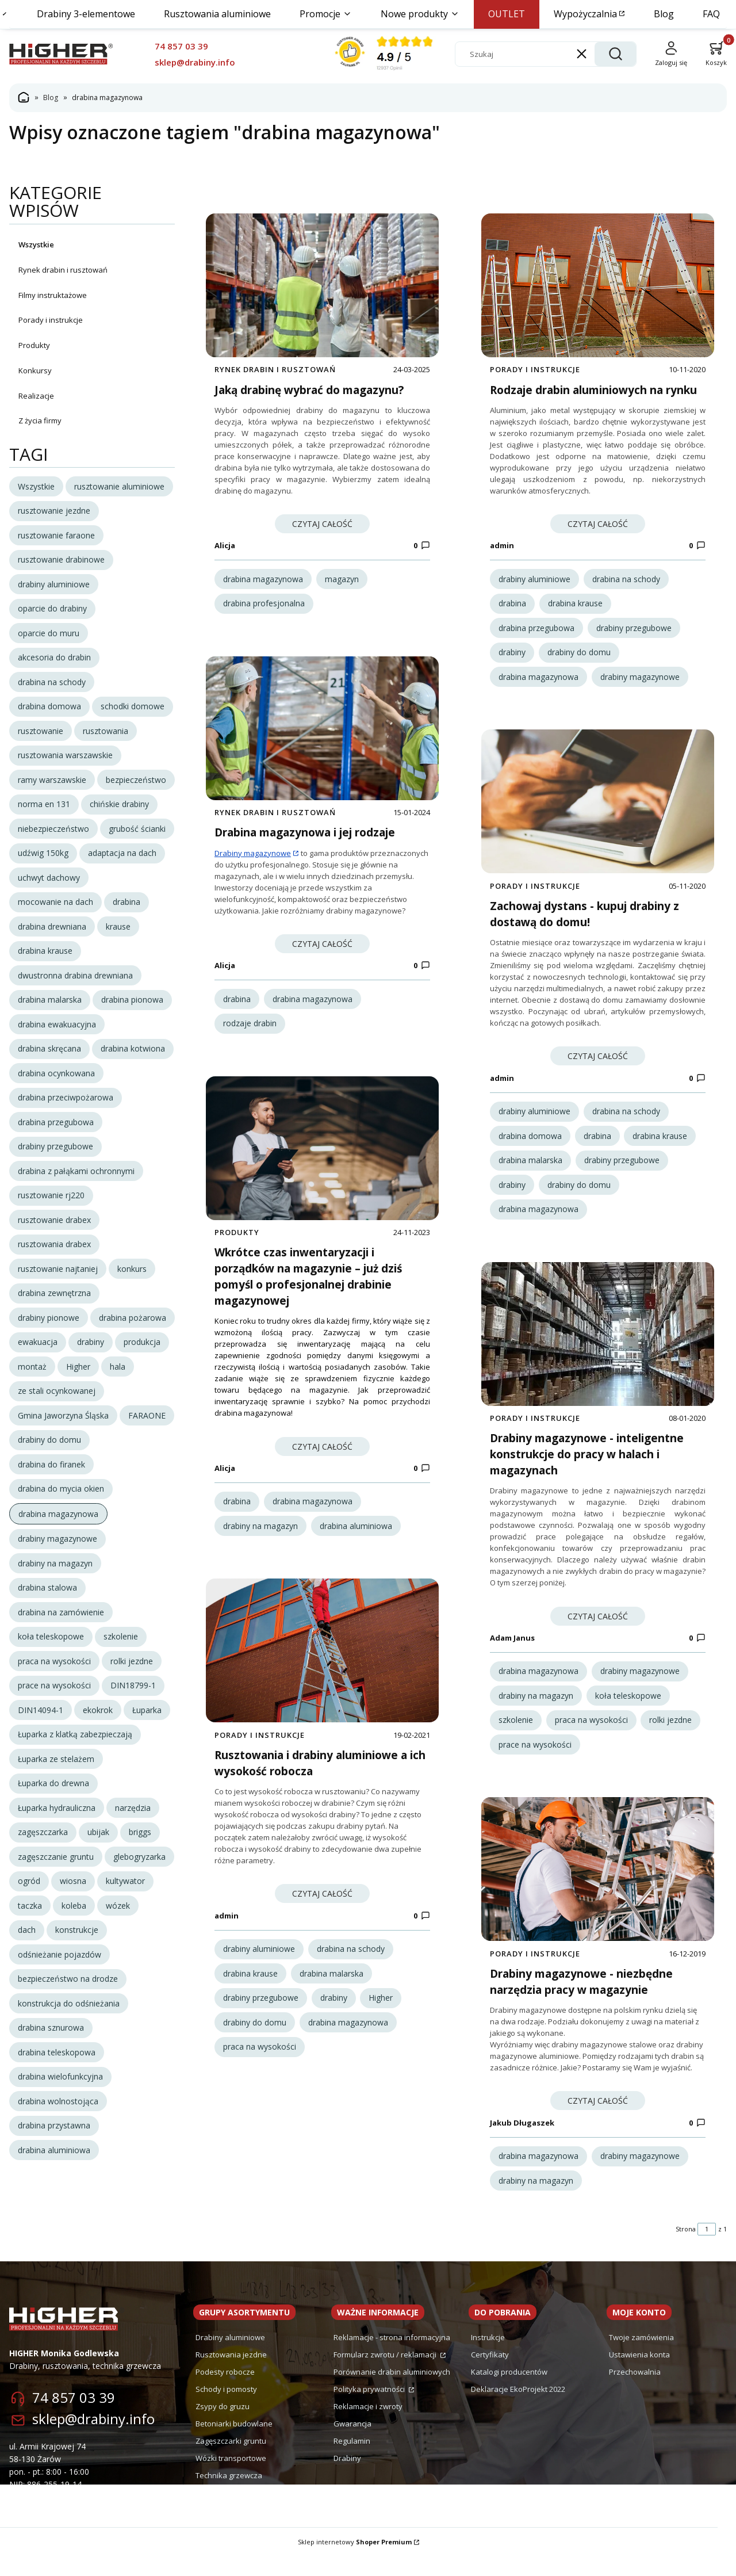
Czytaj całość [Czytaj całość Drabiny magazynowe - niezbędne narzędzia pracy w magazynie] (598, 2120)
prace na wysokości (535, 1757)
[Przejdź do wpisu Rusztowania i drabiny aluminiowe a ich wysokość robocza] (322, 1670)
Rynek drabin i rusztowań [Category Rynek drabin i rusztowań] (275, 369)
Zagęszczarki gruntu (230, 2460)
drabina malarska (331, 1992)
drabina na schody (351, 1968)
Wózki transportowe (230, 2477)
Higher (381, 2017)
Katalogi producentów (509, 2391)
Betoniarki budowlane (234, 2443)
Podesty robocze (225, 2391)
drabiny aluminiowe (259, 1968)
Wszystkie (36, 244)
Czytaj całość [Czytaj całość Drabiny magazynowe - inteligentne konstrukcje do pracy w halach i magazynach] (598, 1628)
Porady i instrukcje (50, 320)
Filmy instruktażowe (52, 294)
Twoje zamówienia (641, 2357)
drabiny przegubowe (260, 2017)
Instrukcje (488, 2357)
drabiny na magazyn (260, 1538)
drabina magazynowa (263, 579)
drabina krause (250, 1992)
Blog (50, 97)
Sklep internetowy (355, 2561)
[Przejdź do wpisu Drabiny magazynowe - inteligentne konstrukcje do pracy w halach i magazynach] (597, 1347)
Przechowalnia (635, 2391)
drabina (237, 1005)
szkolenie (516, 1732)
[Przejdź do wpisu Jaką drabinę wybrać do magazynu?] (322, 285)
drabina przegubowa (536, 627)
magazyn (342, 579)
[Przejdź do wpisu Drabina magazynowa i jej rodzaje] (322, 735)
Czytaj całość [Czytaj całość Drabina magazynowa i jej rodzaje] (322, 950)
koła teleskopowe (628, 1708)
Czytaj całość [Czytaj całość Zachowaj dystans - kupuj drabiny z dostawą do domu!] (598, 1062)
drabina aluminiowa (356, 1538)
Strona (686, 2248)
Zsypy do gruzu (222, 2426)
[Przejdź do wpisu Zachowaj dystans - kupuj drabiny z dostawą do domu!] (597, 808)
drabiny (333, 2017)
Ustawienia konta (639, 2374)
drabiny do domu (254, 2041)
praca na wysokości (259, 2066)
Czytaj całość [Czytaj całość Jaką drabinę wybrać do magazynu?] (322, 523)
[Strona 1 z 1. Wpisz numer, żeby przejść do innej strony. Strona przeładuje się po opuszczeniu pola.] (706, 2248)
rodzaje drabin (250, 1029)
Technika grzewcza (228, 2495)
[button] (615, 54)
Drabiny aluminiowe (230, 2357)
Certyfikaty (490, 2374)
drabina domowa (530, 1142)
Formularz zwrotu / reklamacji (386, 2374)
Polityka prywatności (370, 2408)
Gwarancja (352, 2443)
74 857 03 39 (73, 2416)
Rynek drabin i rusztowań (63, 270)
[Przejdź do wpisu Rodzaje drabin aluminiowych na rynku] (597, 285)
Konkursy (35, 370)
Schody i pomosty (226, 2408)
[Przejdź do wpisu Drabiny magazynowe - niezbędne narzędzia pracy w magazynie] (597, 1888)
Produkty (34, 345)
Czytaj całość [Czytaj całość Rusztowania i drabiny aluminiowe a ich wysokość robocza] (322, 1913)
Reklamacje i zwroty (368, 2426)
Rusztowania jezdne (231, 2374)
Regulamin (352, 2460)
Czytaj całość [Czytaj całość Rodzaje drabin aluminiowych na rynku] (598, 523)
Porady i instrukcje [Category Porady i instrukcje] (259, 1754)
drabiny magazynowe (640, 676)
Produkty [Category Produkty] (236, 1245)
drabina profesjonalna (264, 603)
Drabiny (347, 2477)
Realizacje (36, 395)
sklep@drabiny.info (93, 2438)
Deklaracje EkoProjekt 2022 (518, 2408)
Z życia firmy (40, 420)
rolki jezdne (670, 1732)
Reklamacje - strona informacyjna (392, 2357)
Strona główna (23, 97)
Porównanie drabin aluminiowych (392, 2391)
